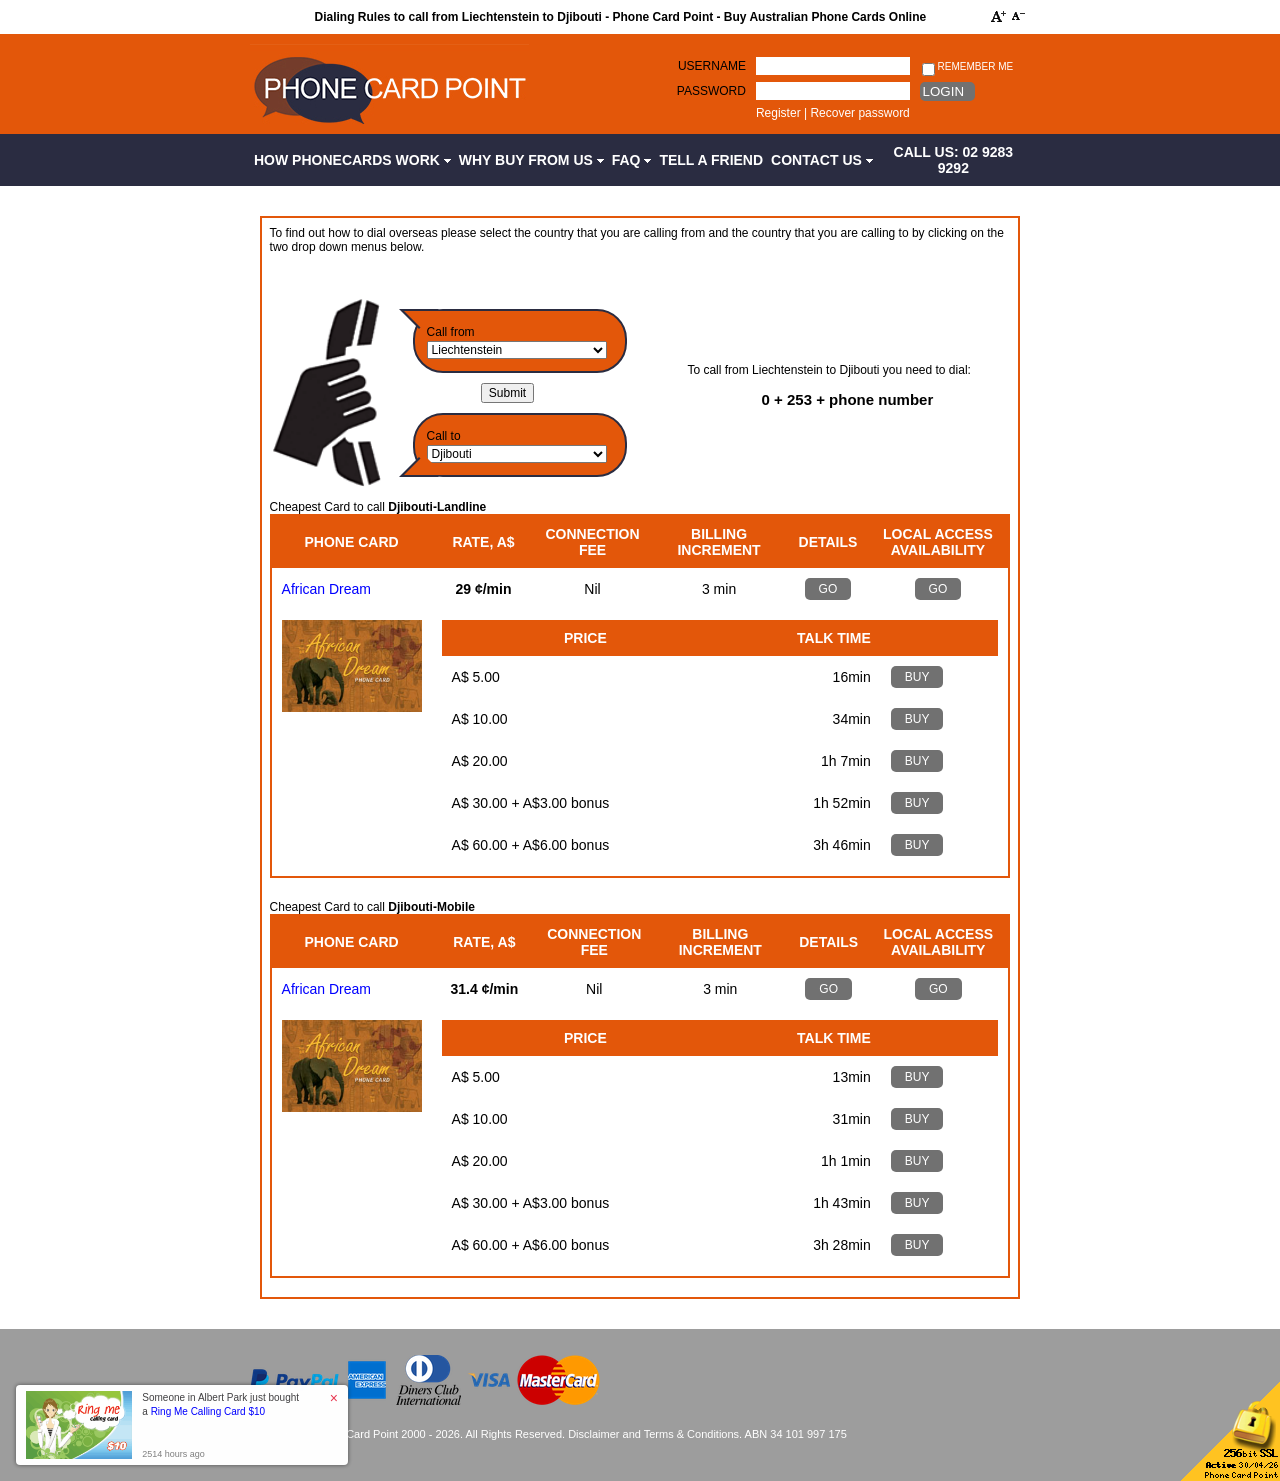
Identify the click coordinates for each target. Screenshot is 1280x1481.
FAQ (632, 160)
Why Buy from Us (531, 160)
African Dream (326, 589)
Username (712, 66)
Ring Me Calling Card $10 (208, 1411)
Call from (451, 332)
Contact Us (822, 160)
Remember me (967, 67)
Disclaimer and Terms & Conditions (653, 1434)
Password (711, 91)
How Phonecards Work (352, 160)
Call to (444, 436)
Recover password (859, 113)
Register (778, 113)
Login (943, 91)
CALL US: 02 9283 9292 (954, 160)
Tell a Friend (711, 160)
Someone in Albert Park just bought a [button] (220, 1404)
